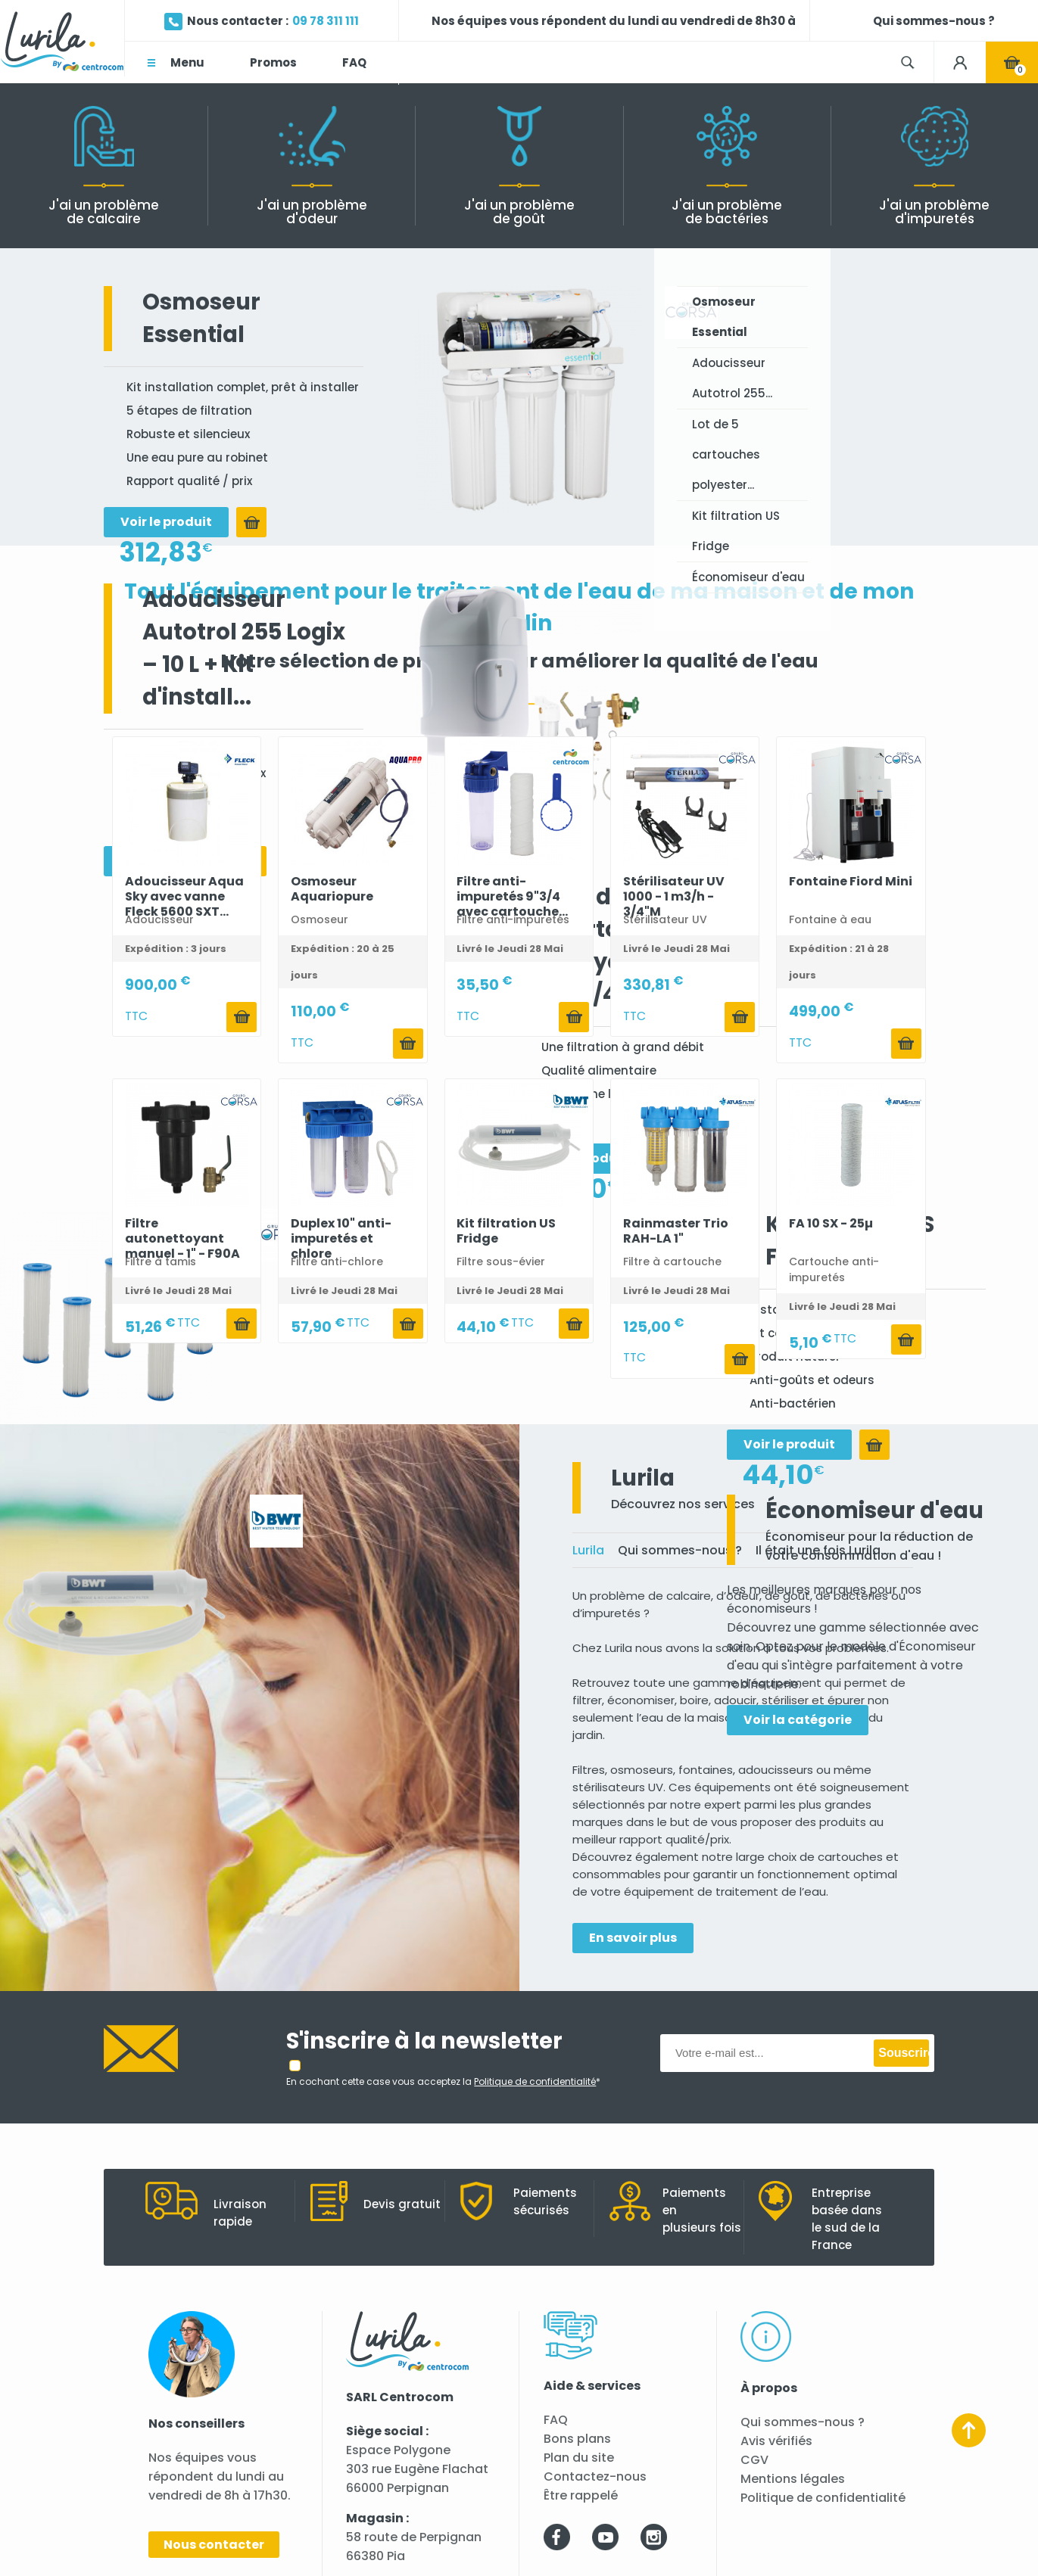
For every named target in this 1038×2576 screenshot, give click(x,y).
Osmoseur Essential (724, 317)
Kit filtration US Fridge (736, 531)
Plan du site (579, 2457)
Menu (187, 62)
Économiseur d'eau (748, 577)
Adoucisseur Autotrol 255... (732, 378)
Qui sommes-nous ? (802, 2422)
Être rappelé (581, 2495)
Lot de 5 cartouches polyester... (726, 454)
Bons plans (577, 2438)
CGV (754, 2460)
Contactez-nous (595, 2476)
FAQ (556, 2419)
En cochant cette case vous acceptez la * (443, 2081)
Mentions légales (792, 2478)
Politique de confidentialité (823, 2497)
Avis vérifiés (776, 2441)
